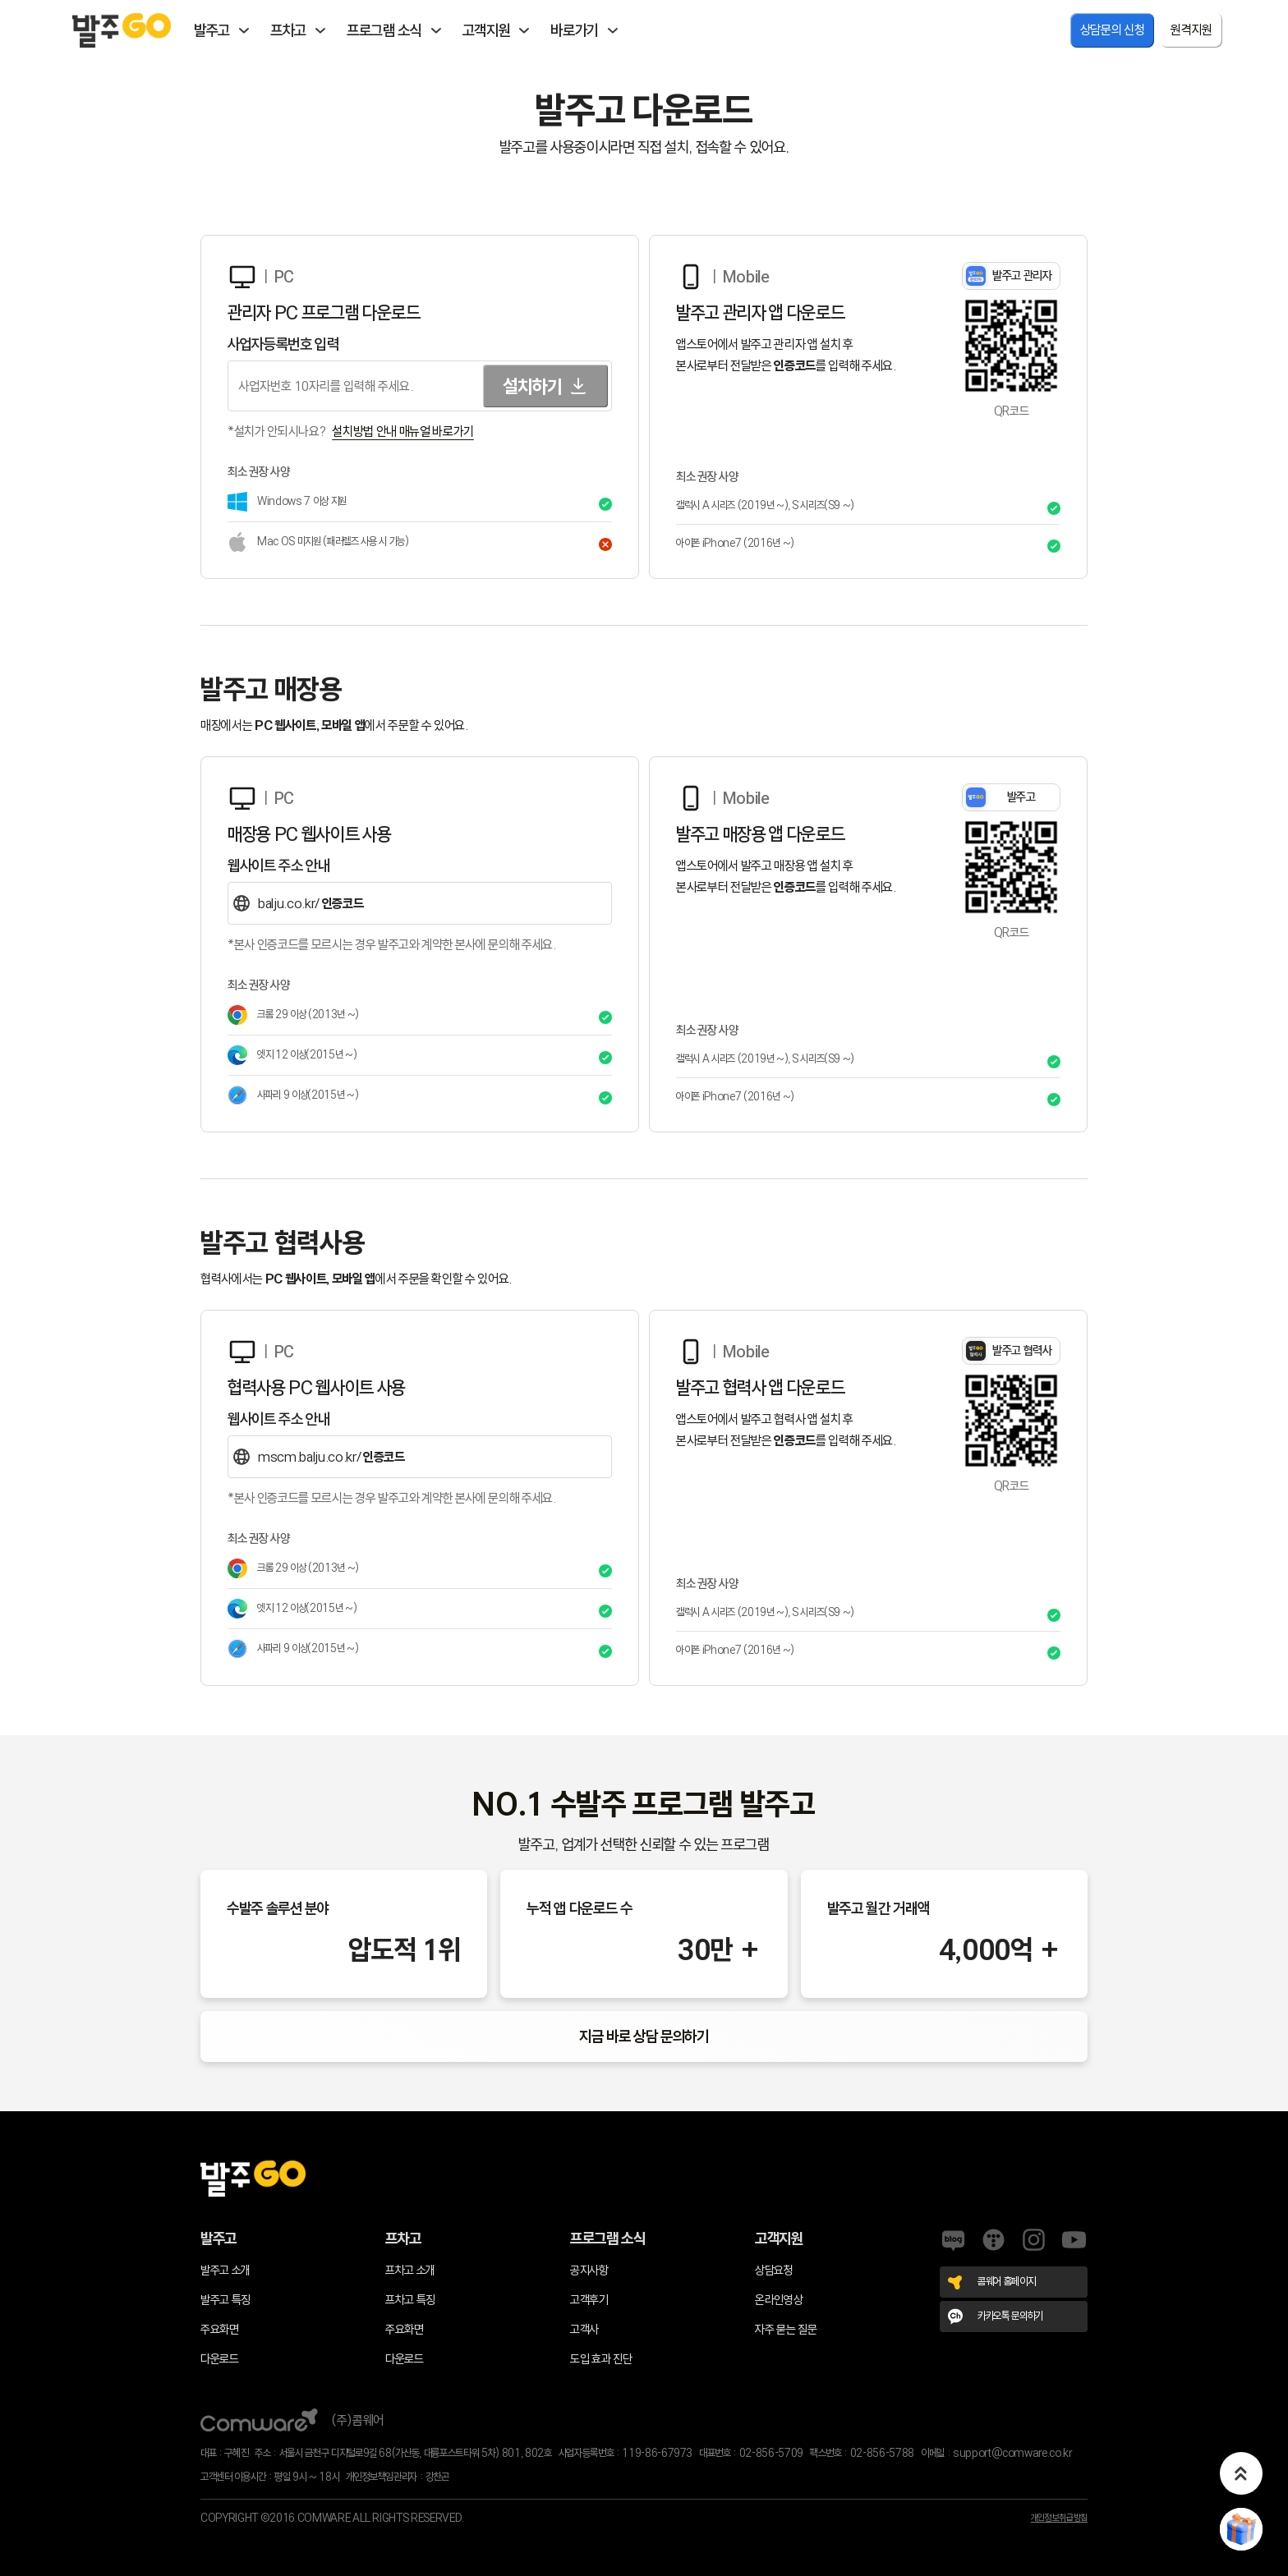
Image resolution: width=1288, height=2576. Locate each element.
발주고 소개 (225, 2270)
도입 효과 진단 (601, 2359)
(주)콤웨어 (292, 2419)
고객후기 (589, 2299)
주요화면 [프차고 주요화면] (404, 2329)
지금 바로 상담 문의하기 (644, 2036)
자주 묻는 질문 (785, 2329)
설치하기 (545, 385)
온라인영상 (779, 2299)
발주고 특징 (225, 2299)
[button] (1241, 2473)
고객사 (584, 2329)
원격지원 (1191, 29)
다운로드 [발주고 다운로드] (219, 2359)
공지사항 (589, 2270)
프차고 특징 (410, 2299)
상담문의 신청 (1112, 29)
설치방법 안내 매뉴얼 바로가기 (403, 431)
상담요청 (774, 2270)
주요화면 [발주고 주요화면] (219, 2329)
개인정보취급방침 (1059, 2517)
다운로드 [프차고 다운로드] (404, 2359)
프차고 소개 (410, 2270)
